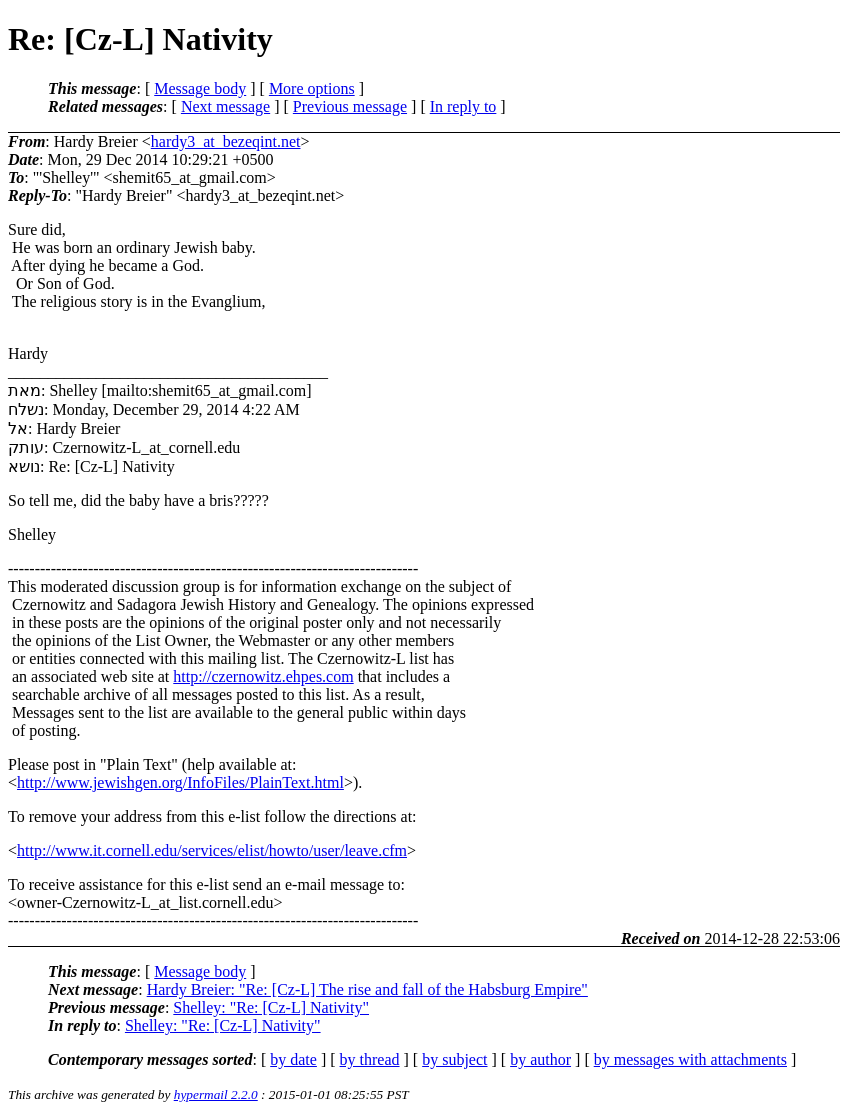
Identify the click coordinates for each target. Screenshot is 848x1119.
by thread (370, 1059)
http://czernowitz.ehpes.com (263, 676)
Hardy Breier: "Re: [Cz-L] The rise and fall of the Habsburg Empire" (367, 989)
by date (293, 1059)
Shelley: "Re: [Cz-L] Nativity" (271, 1007)
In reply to (463, 106)
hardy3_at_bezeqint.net (226, 141)
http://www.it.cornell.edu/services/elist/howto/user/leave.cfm (212, 850)
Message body (200, 88)
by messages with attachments (690, 1059)
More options (312, 88)
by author (540, 1059)
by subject (454, 1059)
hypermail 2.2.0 (216, 1094)
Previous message (350, 106)
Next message (225, 106)
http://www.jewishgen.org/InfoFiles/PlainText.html (180, 782)
